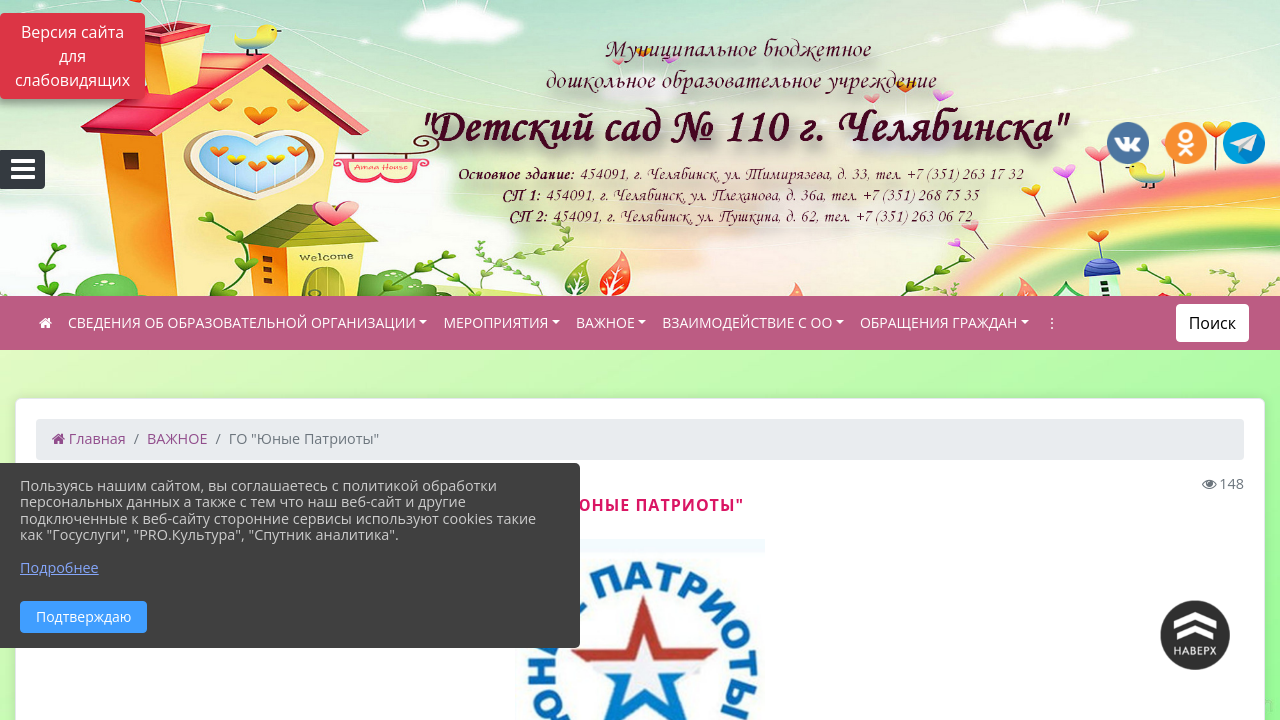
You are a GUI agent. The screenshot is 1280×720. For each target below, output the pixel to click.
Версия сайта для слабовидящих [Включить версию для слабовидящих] (72, 56)
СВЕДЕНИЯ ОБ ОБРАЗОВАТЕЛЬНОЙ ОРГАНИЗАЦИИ (242, 322)
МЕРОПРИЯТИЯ (495, 322)
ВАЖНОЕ (605, 322)
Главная (89, 438)
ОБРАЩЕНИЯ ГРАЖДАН (939, 322)
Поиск (1212, 323)
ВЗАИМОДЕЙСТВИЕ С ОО (747, 322)
